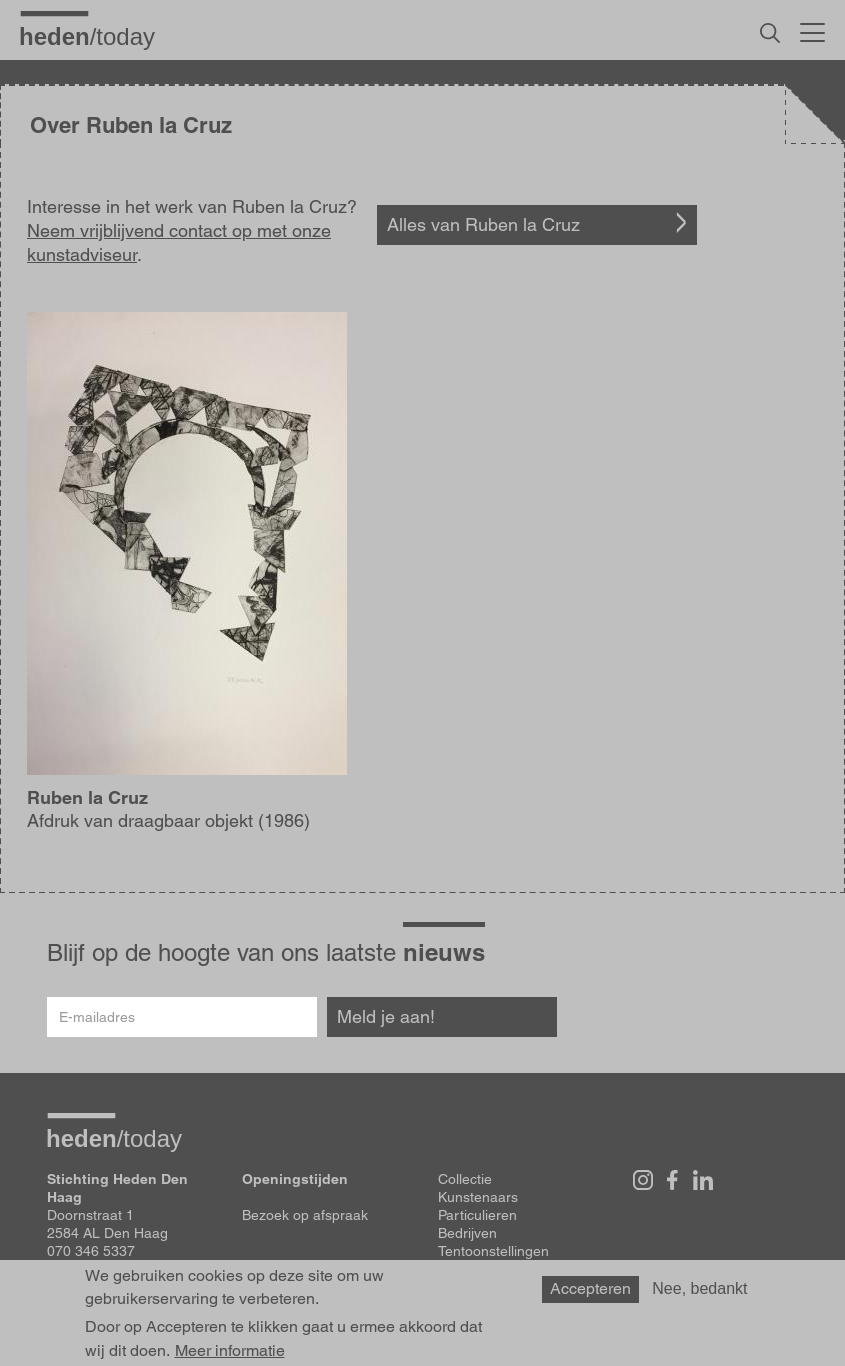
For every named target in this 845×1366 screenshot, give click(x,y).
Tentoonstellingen (493, 1251)
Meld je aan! (386, 1016)
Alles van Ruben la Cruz (483, 224)
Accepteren (590, 1288)
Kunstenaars (478, 1197)
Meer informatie (230, 1351)
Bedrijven (467, 1233)
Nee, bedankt (699, 1288)
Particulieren (477, 1215)
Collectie (465, 1179)
